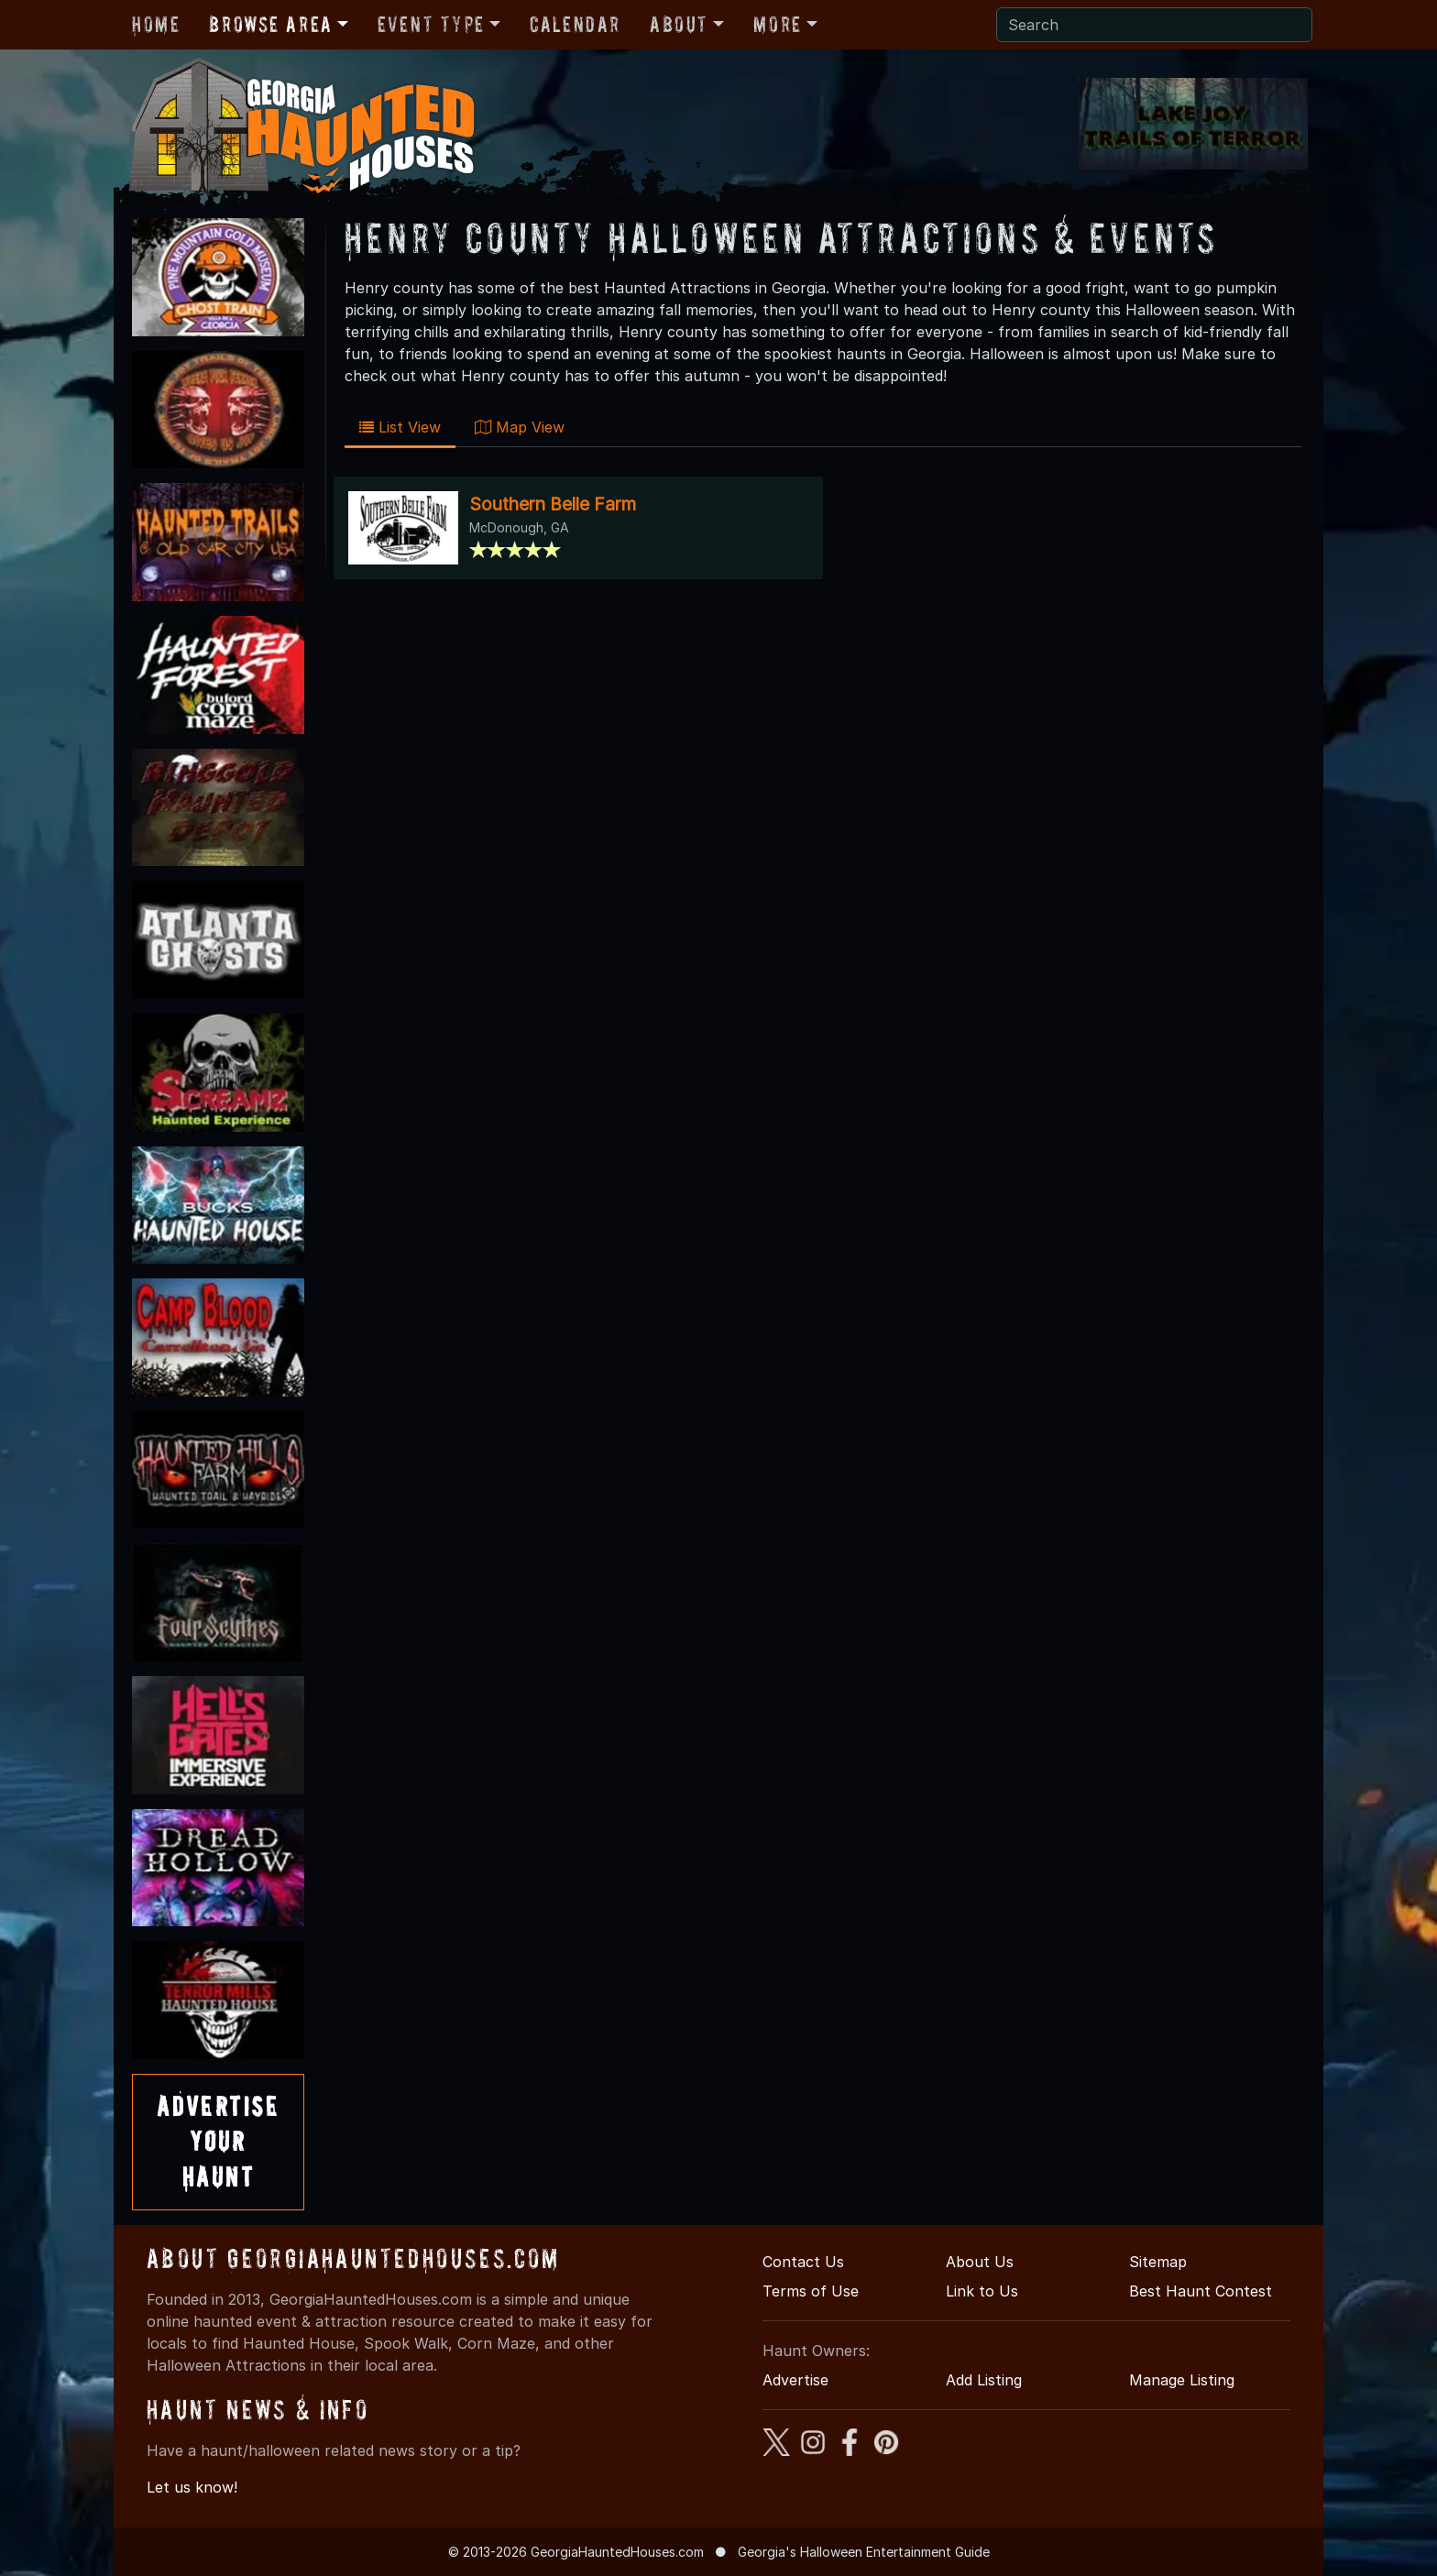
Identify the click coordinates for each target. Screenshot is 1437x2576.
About (679, 24)
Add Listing (984, 2380)
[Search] (1154, 24)
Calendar (575, 24)
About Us (980, 2262)
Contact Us (803, 2262)
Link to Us (982, 2291)
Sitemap (1158, 2262)
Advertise (795, 2380)
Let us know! (192, 2487)
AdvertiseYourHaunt (218, 2141)
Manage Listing (1181, 2380)
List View (400, 427)
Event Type (431, 24)
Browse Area (270, 24)
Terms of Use (810, 2291)
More (777, 24)
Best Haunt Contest (1200, 2291)
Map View (520, 427)
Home (156, 24)
